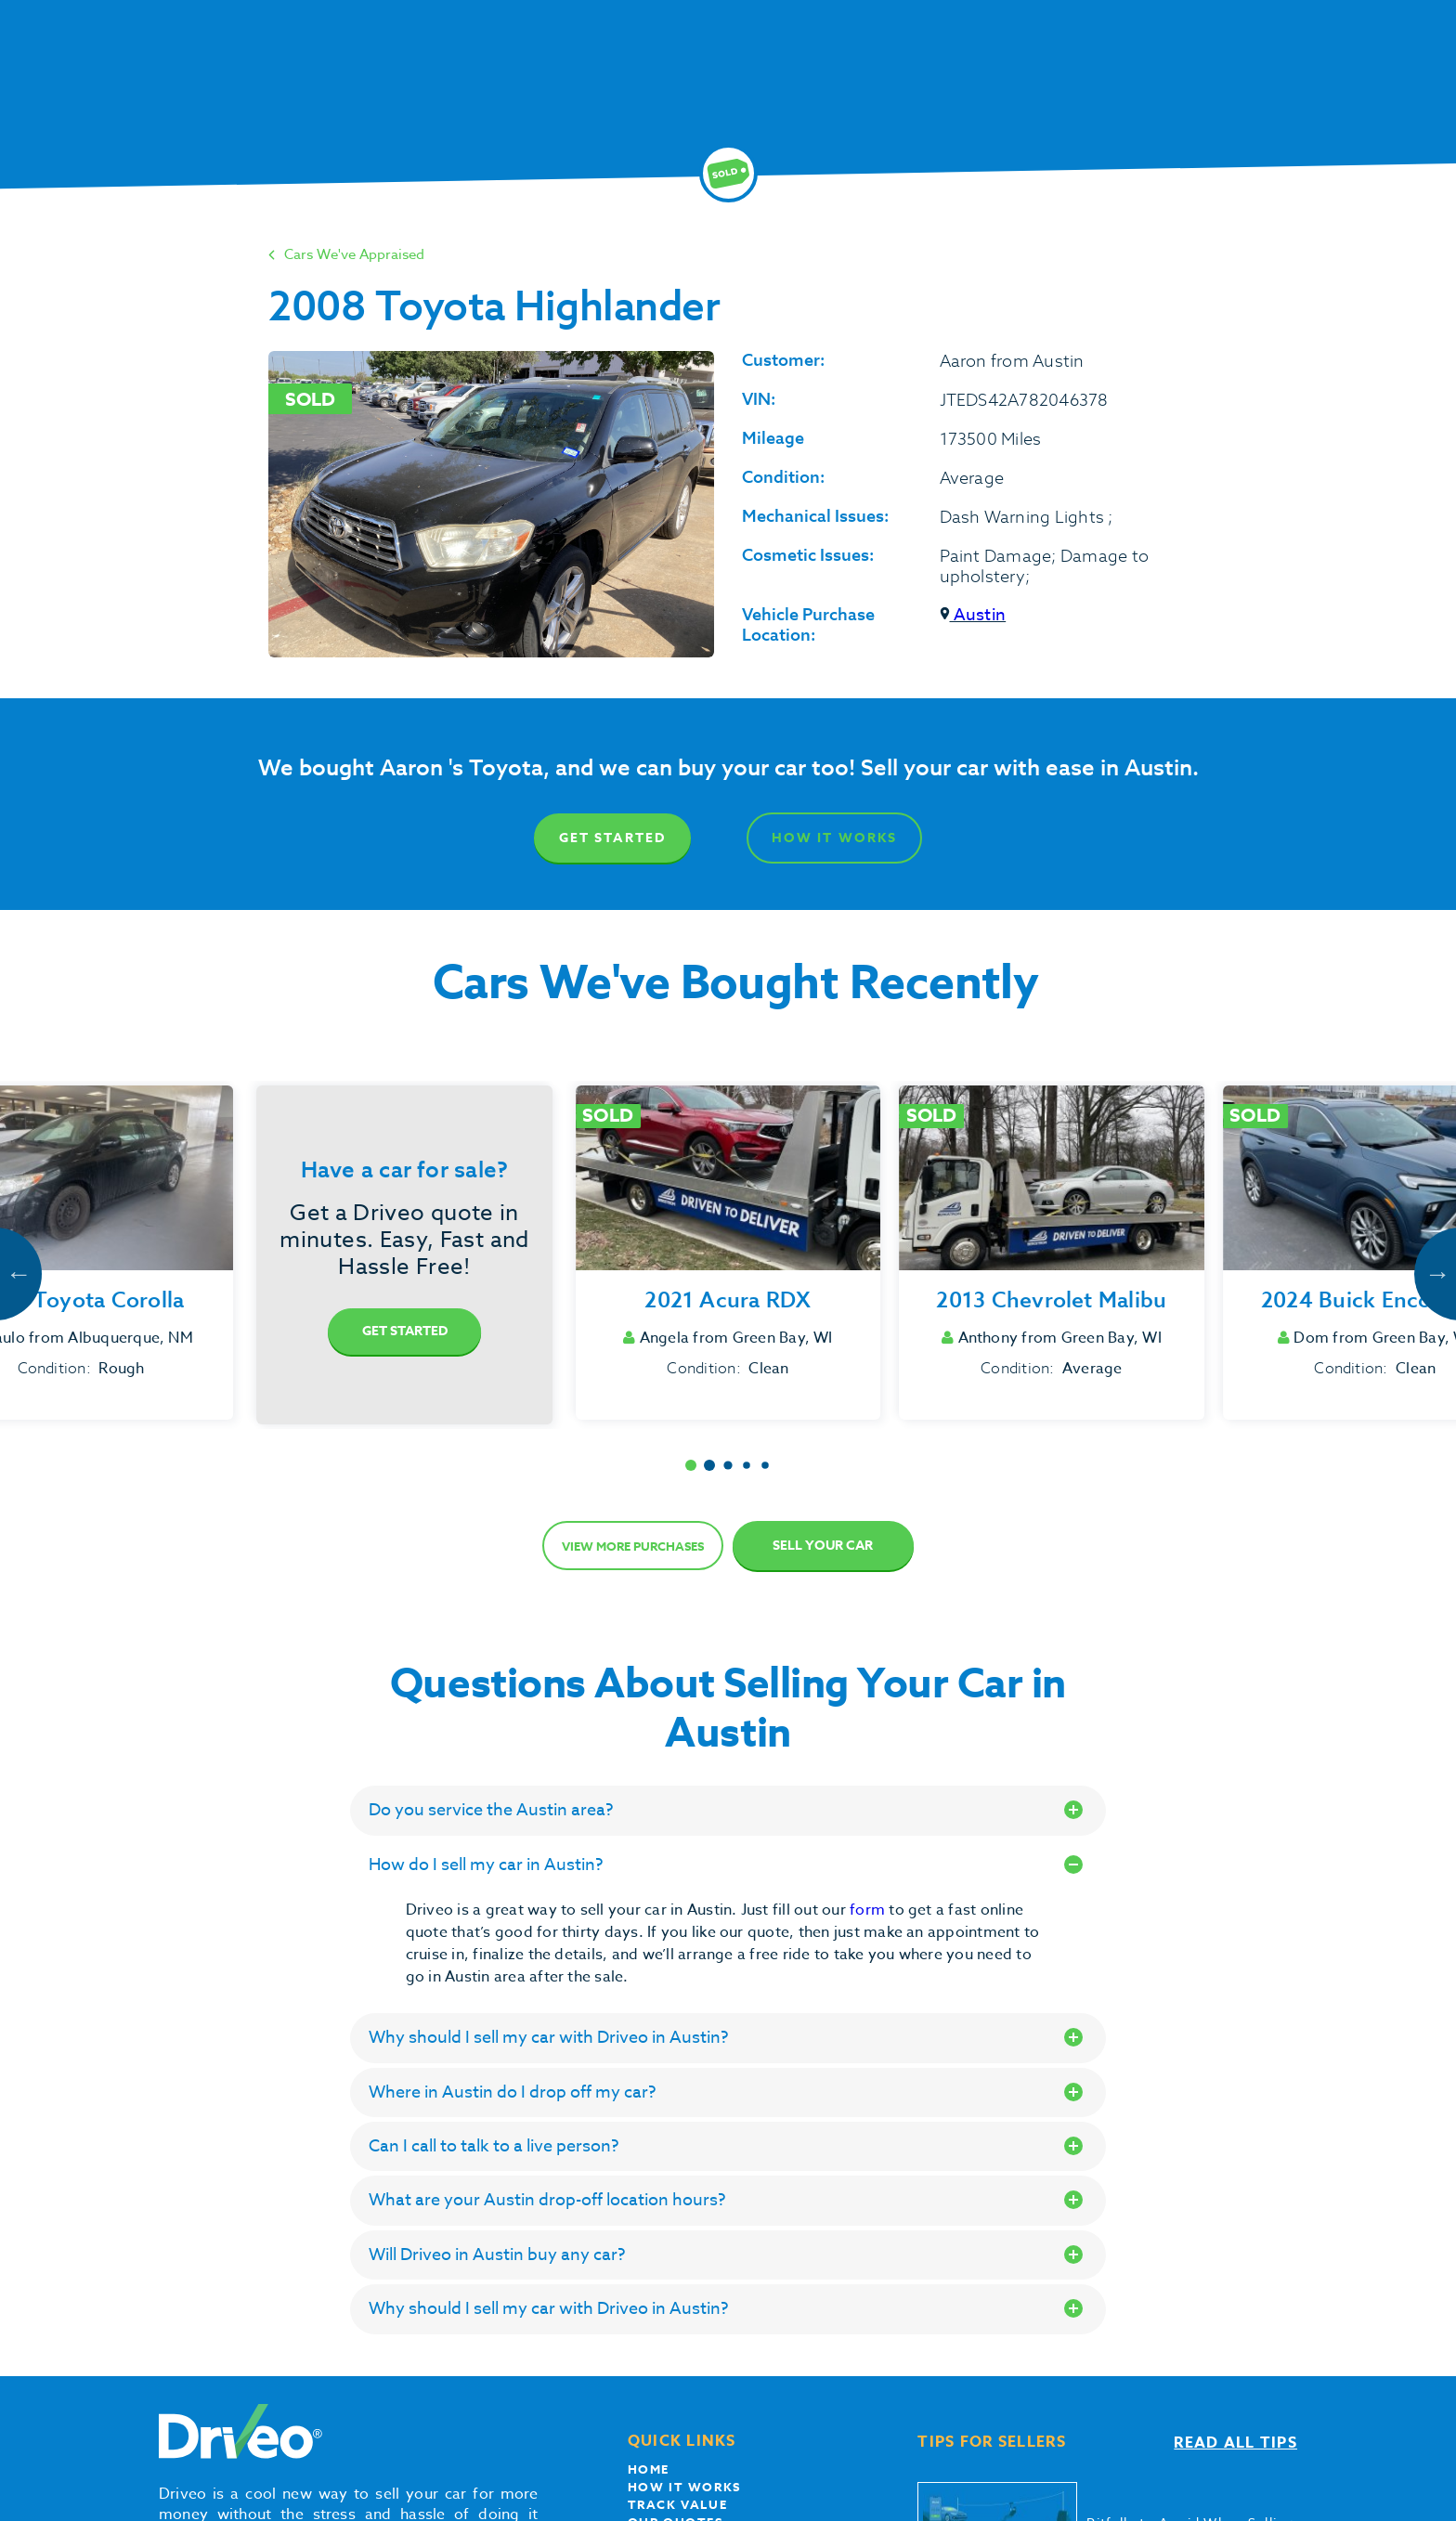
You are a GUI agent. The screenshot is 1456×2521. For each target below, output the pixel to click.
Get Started (612, 838)
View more (633, 1546)
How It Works (834, 838)
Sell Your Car (823, 1545)
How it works (684, 2486)
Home (649, 2469)
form (869, 1910)
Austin (973, 615)
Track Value (678, 2504)
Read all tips (1235, 2443)
